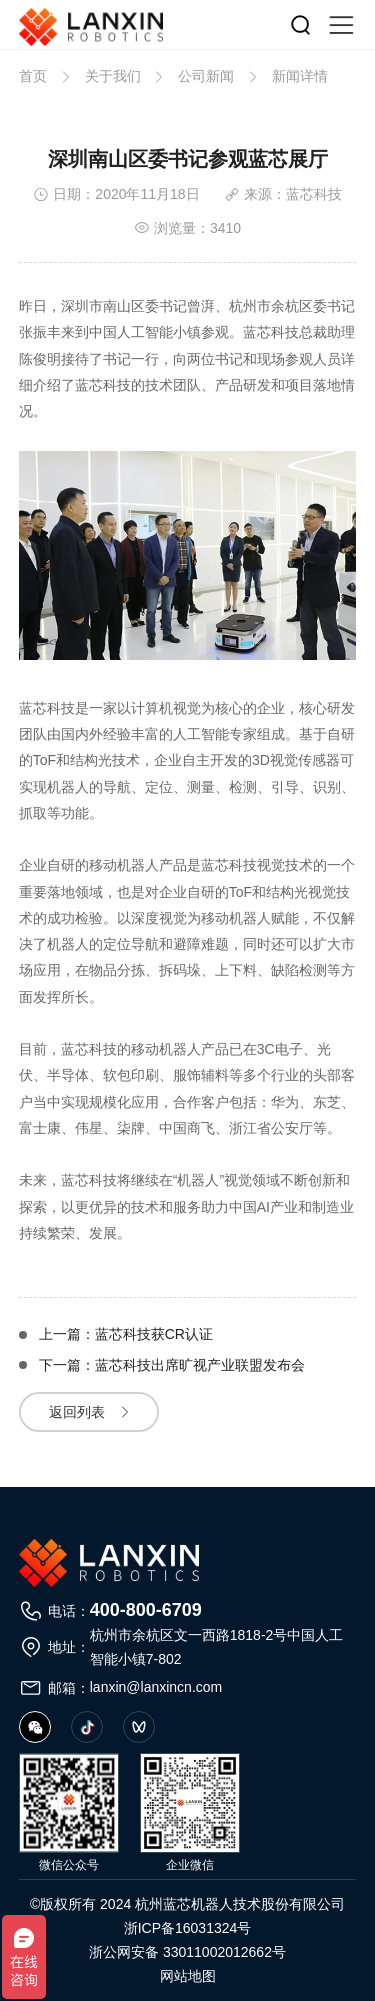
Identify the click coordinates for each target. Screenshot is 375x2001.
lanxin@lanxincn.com (156, 1687)
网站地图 (188, 1976)
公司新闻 (206, 76)
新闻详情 (300, 76)
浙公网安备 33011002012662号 (187, 1952)
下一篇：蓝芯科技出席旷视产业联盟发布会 (172, 1365)
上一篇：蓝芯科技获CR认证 (126, 1334)
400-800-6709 (146, 1610)
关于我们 (113, 76)
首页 (33, 76)
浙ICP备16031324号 (188, 1928)
